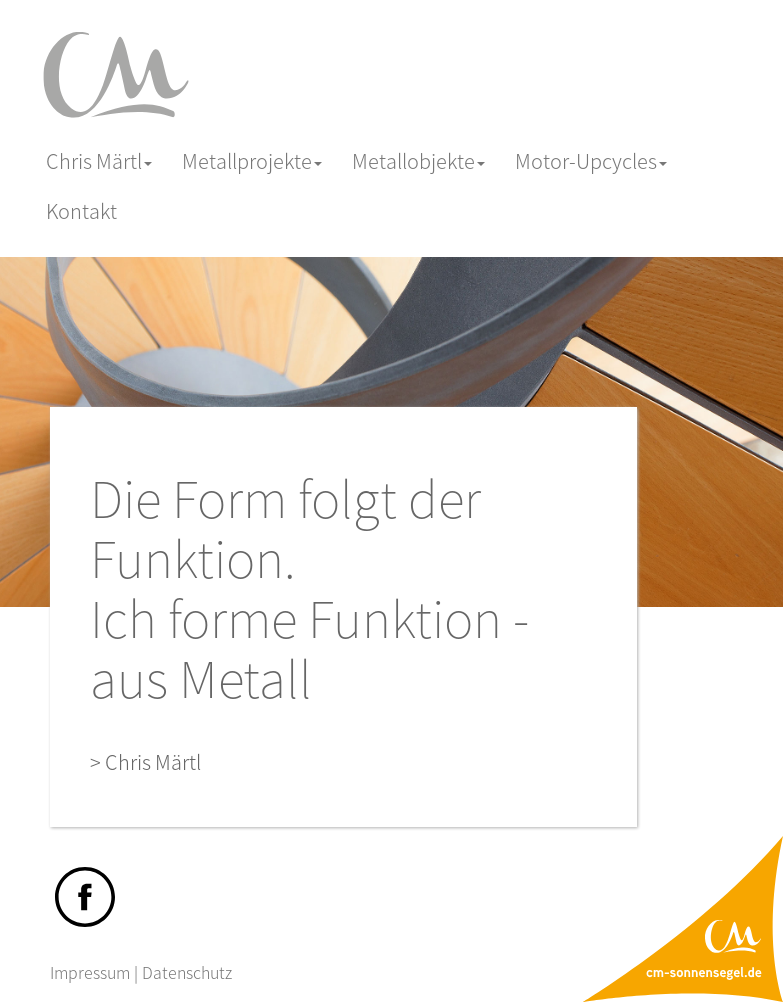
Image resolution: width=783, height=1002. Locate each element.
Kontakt (81, 210)
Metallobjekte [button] (418, 160)
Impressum (90, 972)
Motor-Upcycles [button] (591, 160)
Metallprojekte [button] (252, 160)
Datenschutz (187, 972)
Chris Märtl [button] (99, 160)
